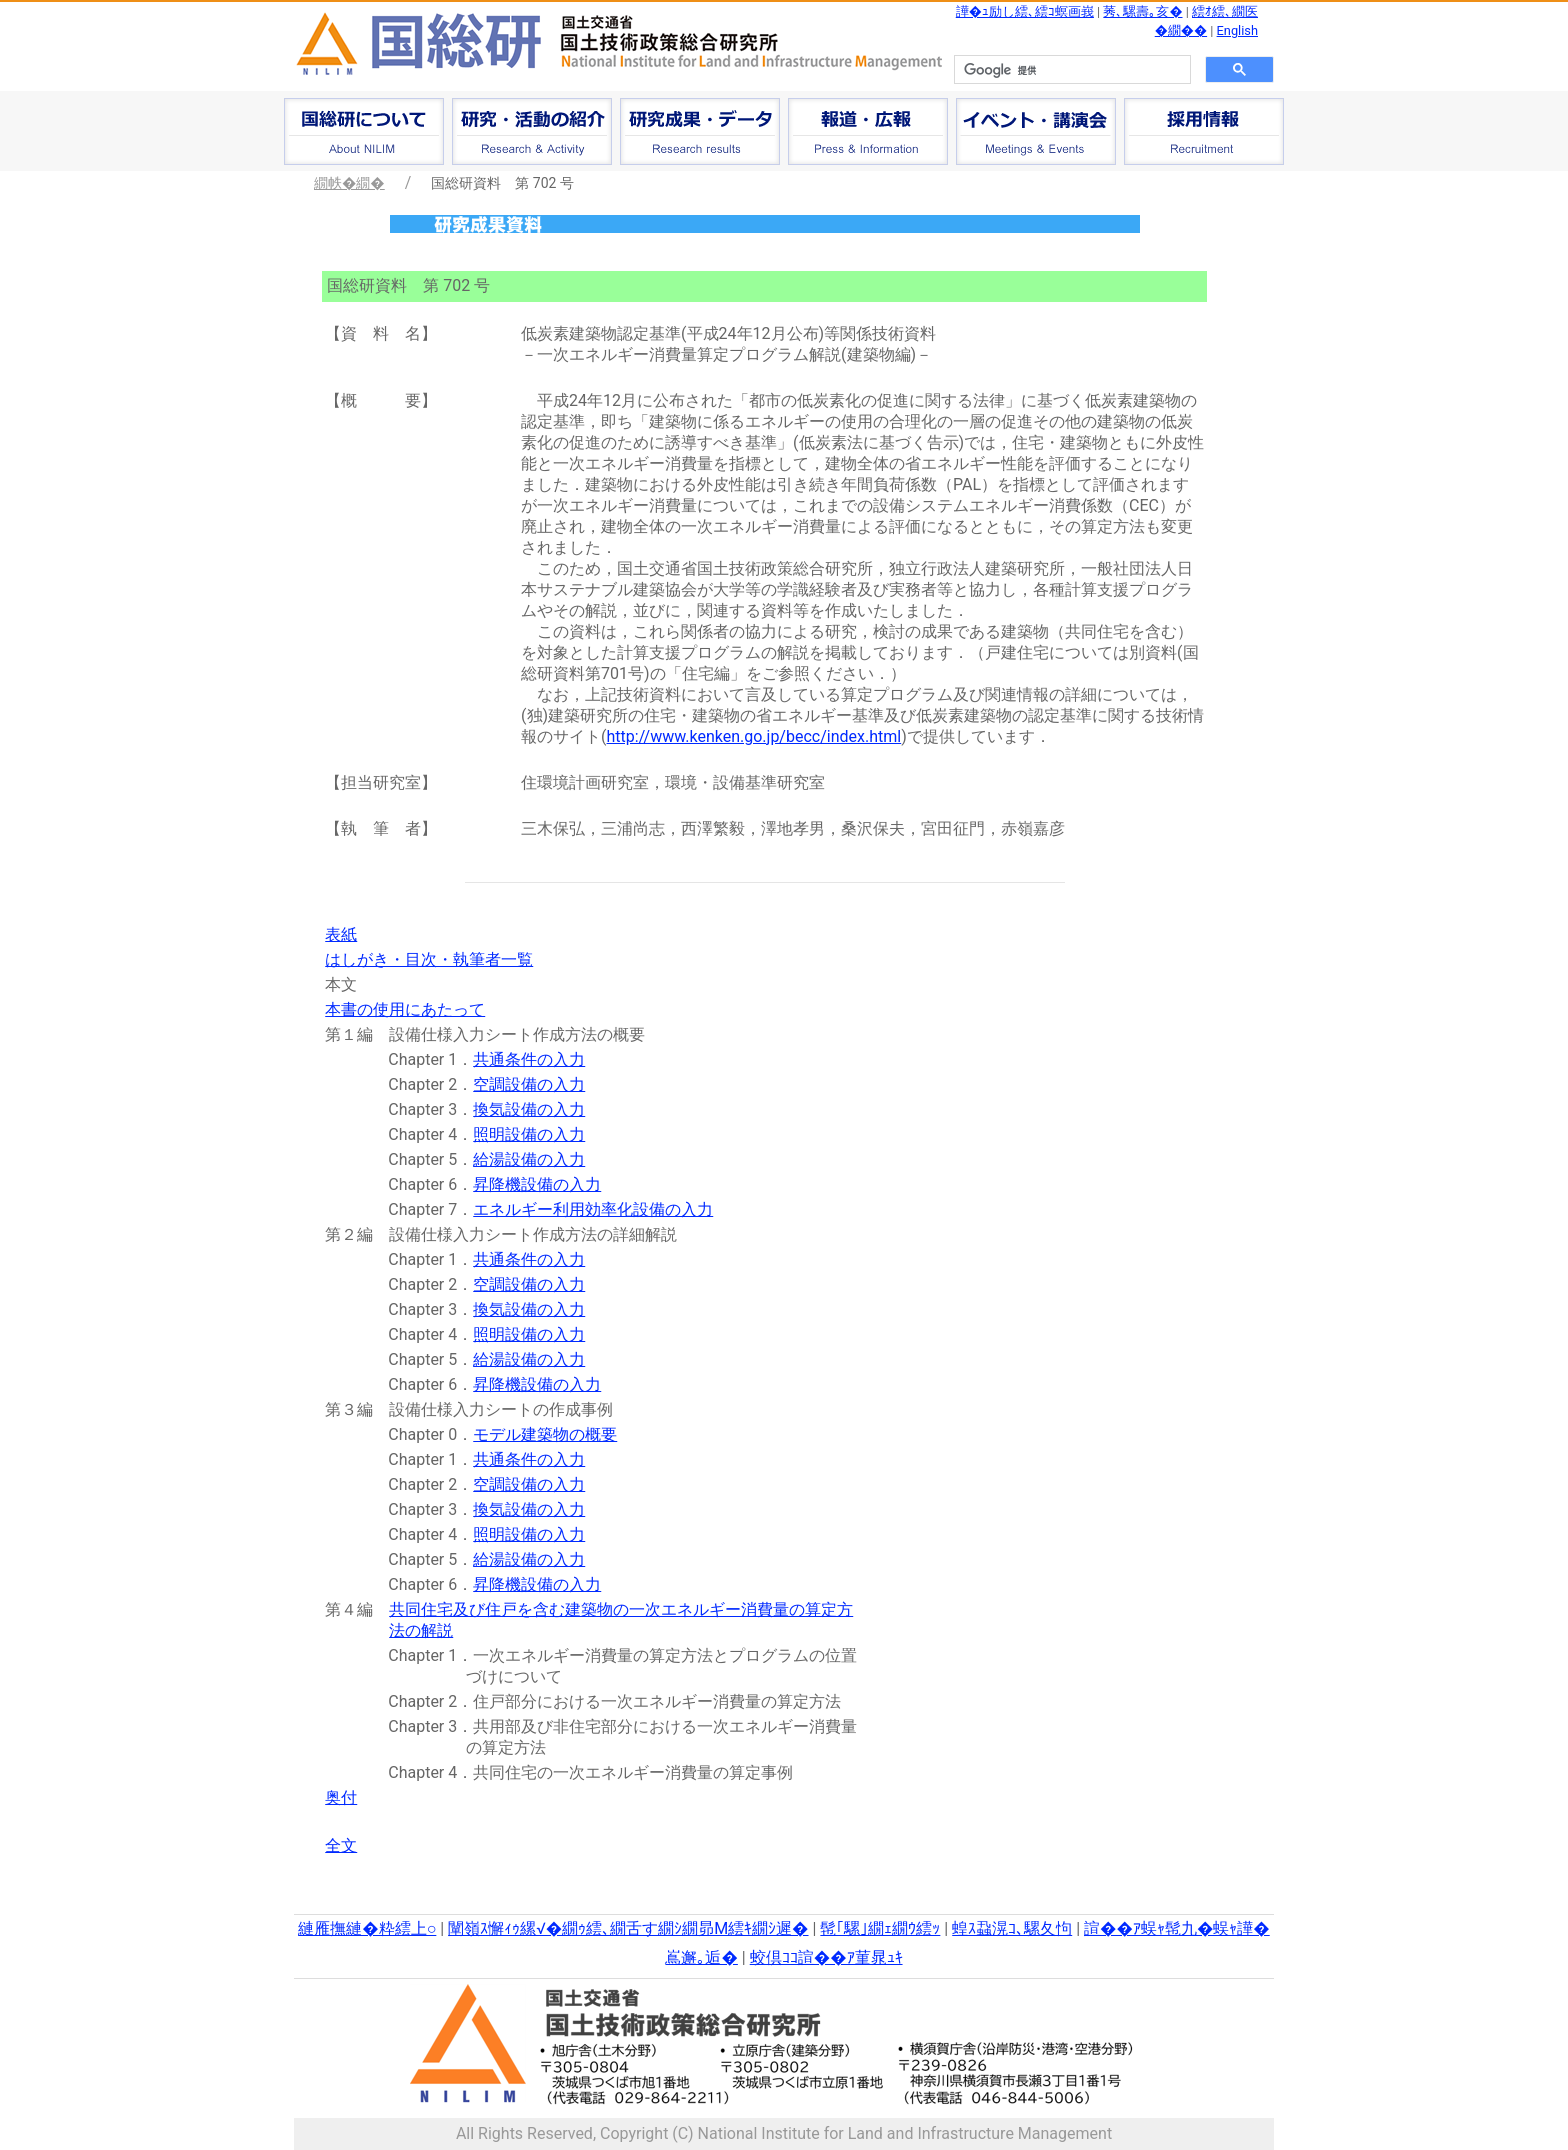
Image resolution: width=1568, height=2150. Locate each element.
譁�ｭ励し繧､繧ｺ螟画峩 (1025, 11)
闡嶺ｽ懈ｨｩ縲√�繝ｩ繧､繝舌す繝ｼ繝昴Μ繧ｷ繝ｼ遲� (628, 1928)
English (1237, 30)
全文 (341, 1845)
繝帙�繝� (349, 183)
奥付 (341, 1797)
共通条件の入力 (529, 1059)
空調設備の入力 (529, 1084)
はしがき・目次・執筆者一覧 (429, 959)
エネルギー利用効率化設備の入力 (593, 1209)
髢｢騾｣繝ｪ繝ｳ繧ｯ (880, 1928)
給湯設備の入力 (529, 1159)
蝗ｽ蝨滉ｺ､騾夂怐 (1012, 1928)
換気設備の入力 (529, 1109)
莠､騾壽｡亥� (1142, 11)
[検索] (1070, 70)
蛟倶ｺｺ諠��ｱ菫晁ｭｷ (826, 1957)
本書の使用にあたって (405, 1009)
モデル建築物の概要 (545, 1434)
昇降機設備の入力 (537, 1184)
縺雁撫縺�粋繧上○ (367, 1928)
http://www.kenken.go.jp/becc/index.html (754, 736)
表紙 (341, 934)
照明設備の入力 (529, 1134)
